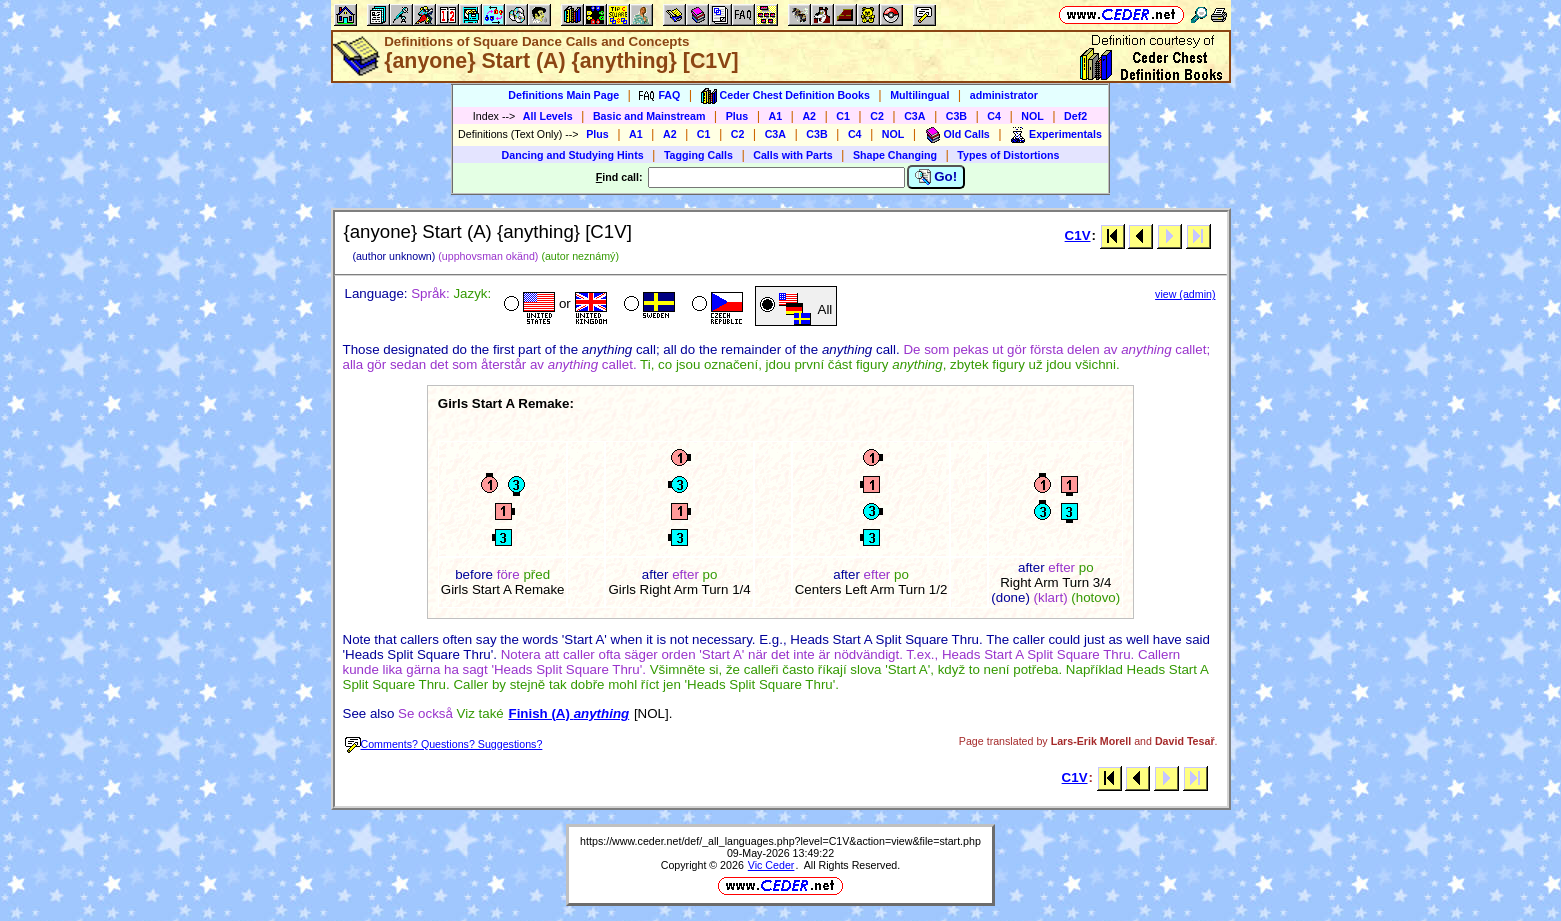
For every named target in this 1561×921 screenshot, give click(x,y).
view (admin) (1185, 294)
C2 (877, 116)
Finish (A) (568, 713)
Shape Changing (895, 155)
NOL (1032, 116)
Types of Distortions (1008, 155)
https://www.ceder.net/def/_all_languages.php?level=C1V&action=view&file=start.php (780, 841)
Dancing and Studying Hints (573, 155)
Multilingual (919, 95)
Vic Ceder (771, 865)
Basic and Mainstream (649, 116)
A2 (809, 116)
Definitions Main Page (563, 95)
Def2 (1075, 116)
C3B (956, 116)
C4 (994, 116)
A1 (776, 116)
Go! (936, 177)
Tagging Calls (698, 155)
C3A (914, 116)
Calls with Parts (792, 155)
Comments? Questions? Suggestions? (444, 744)
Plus (737, 116)
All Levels (548, 116)
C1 (843, 116)
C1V (1078, 235)
